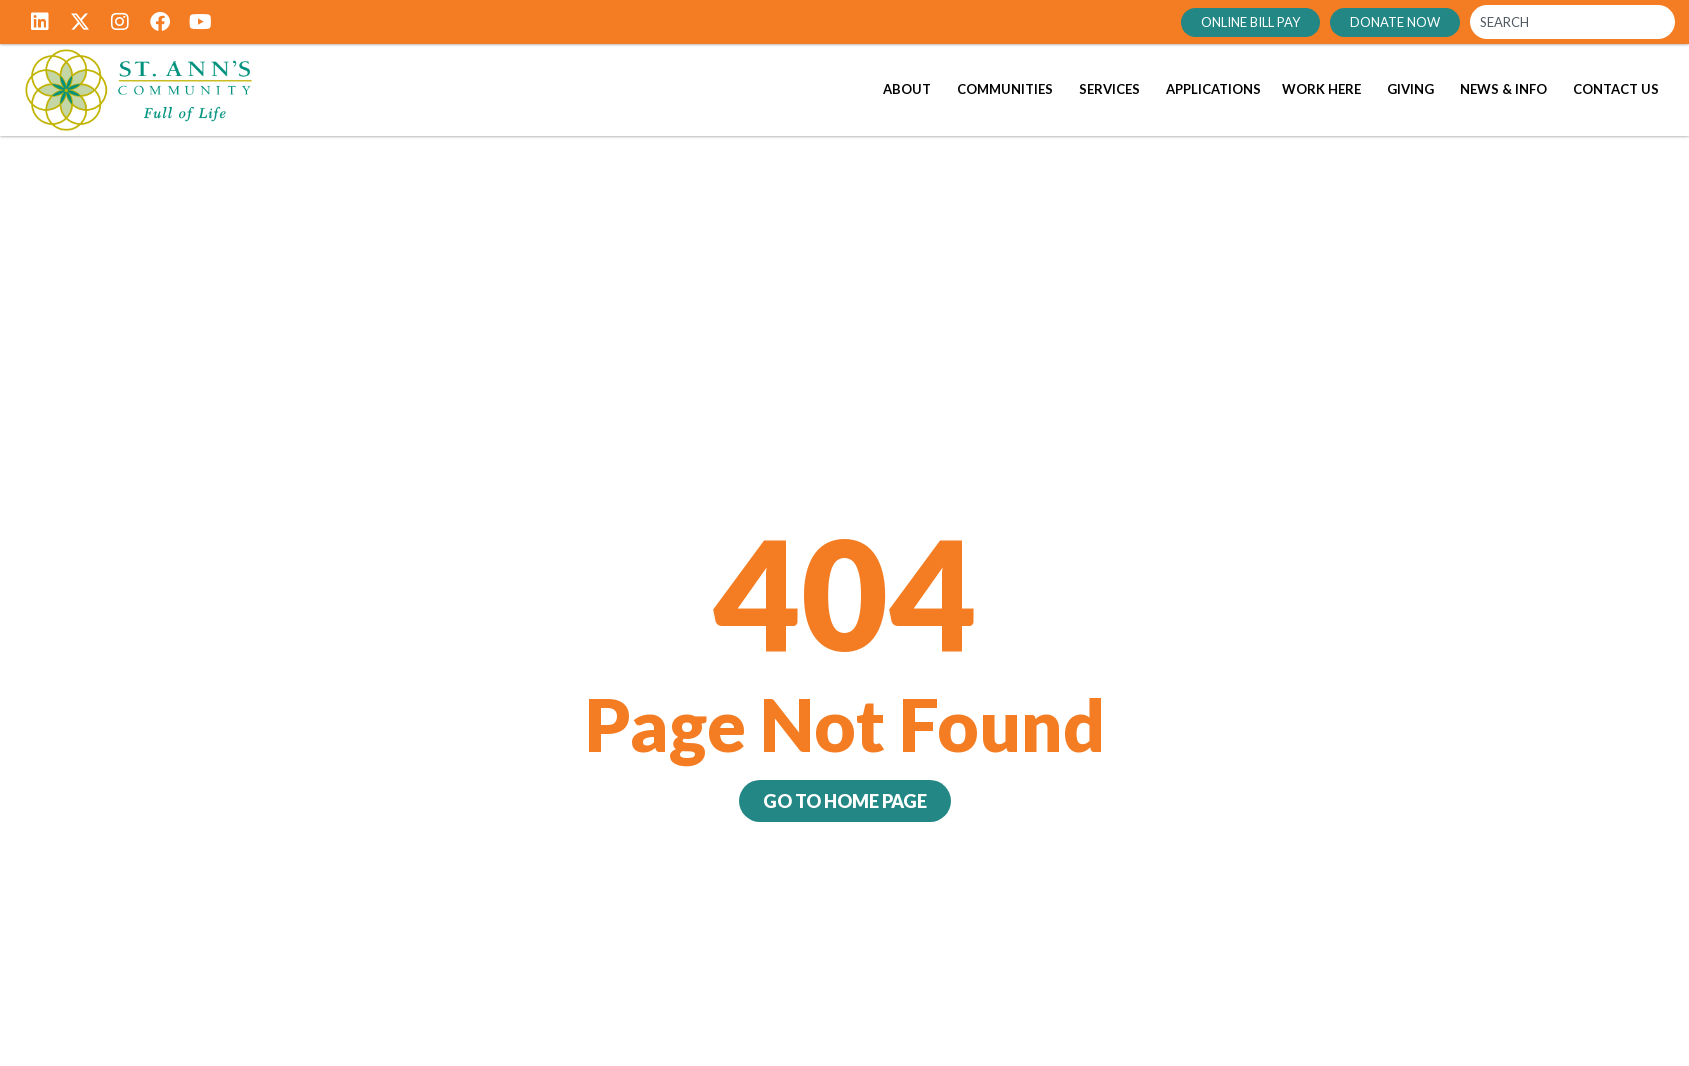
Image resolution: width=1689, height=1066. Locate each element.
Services (1109, 89)
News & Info (1503, 89)
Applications (1213, 89)
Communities (1005, 89)
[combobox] (1572, 22)
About (907, 89)
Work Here (1321, 89)
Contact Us (1616, 89)
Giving (1410, 89)
